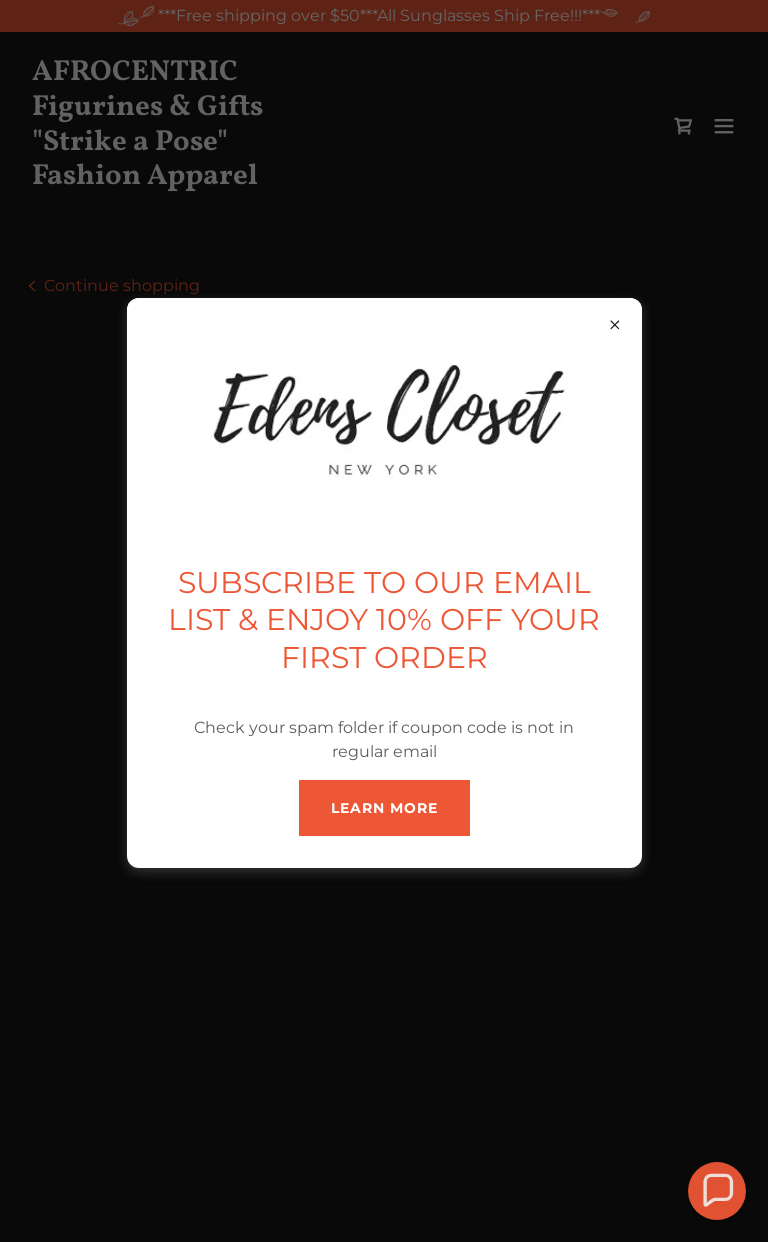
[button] (716, 1190)
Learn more (384, 808)
